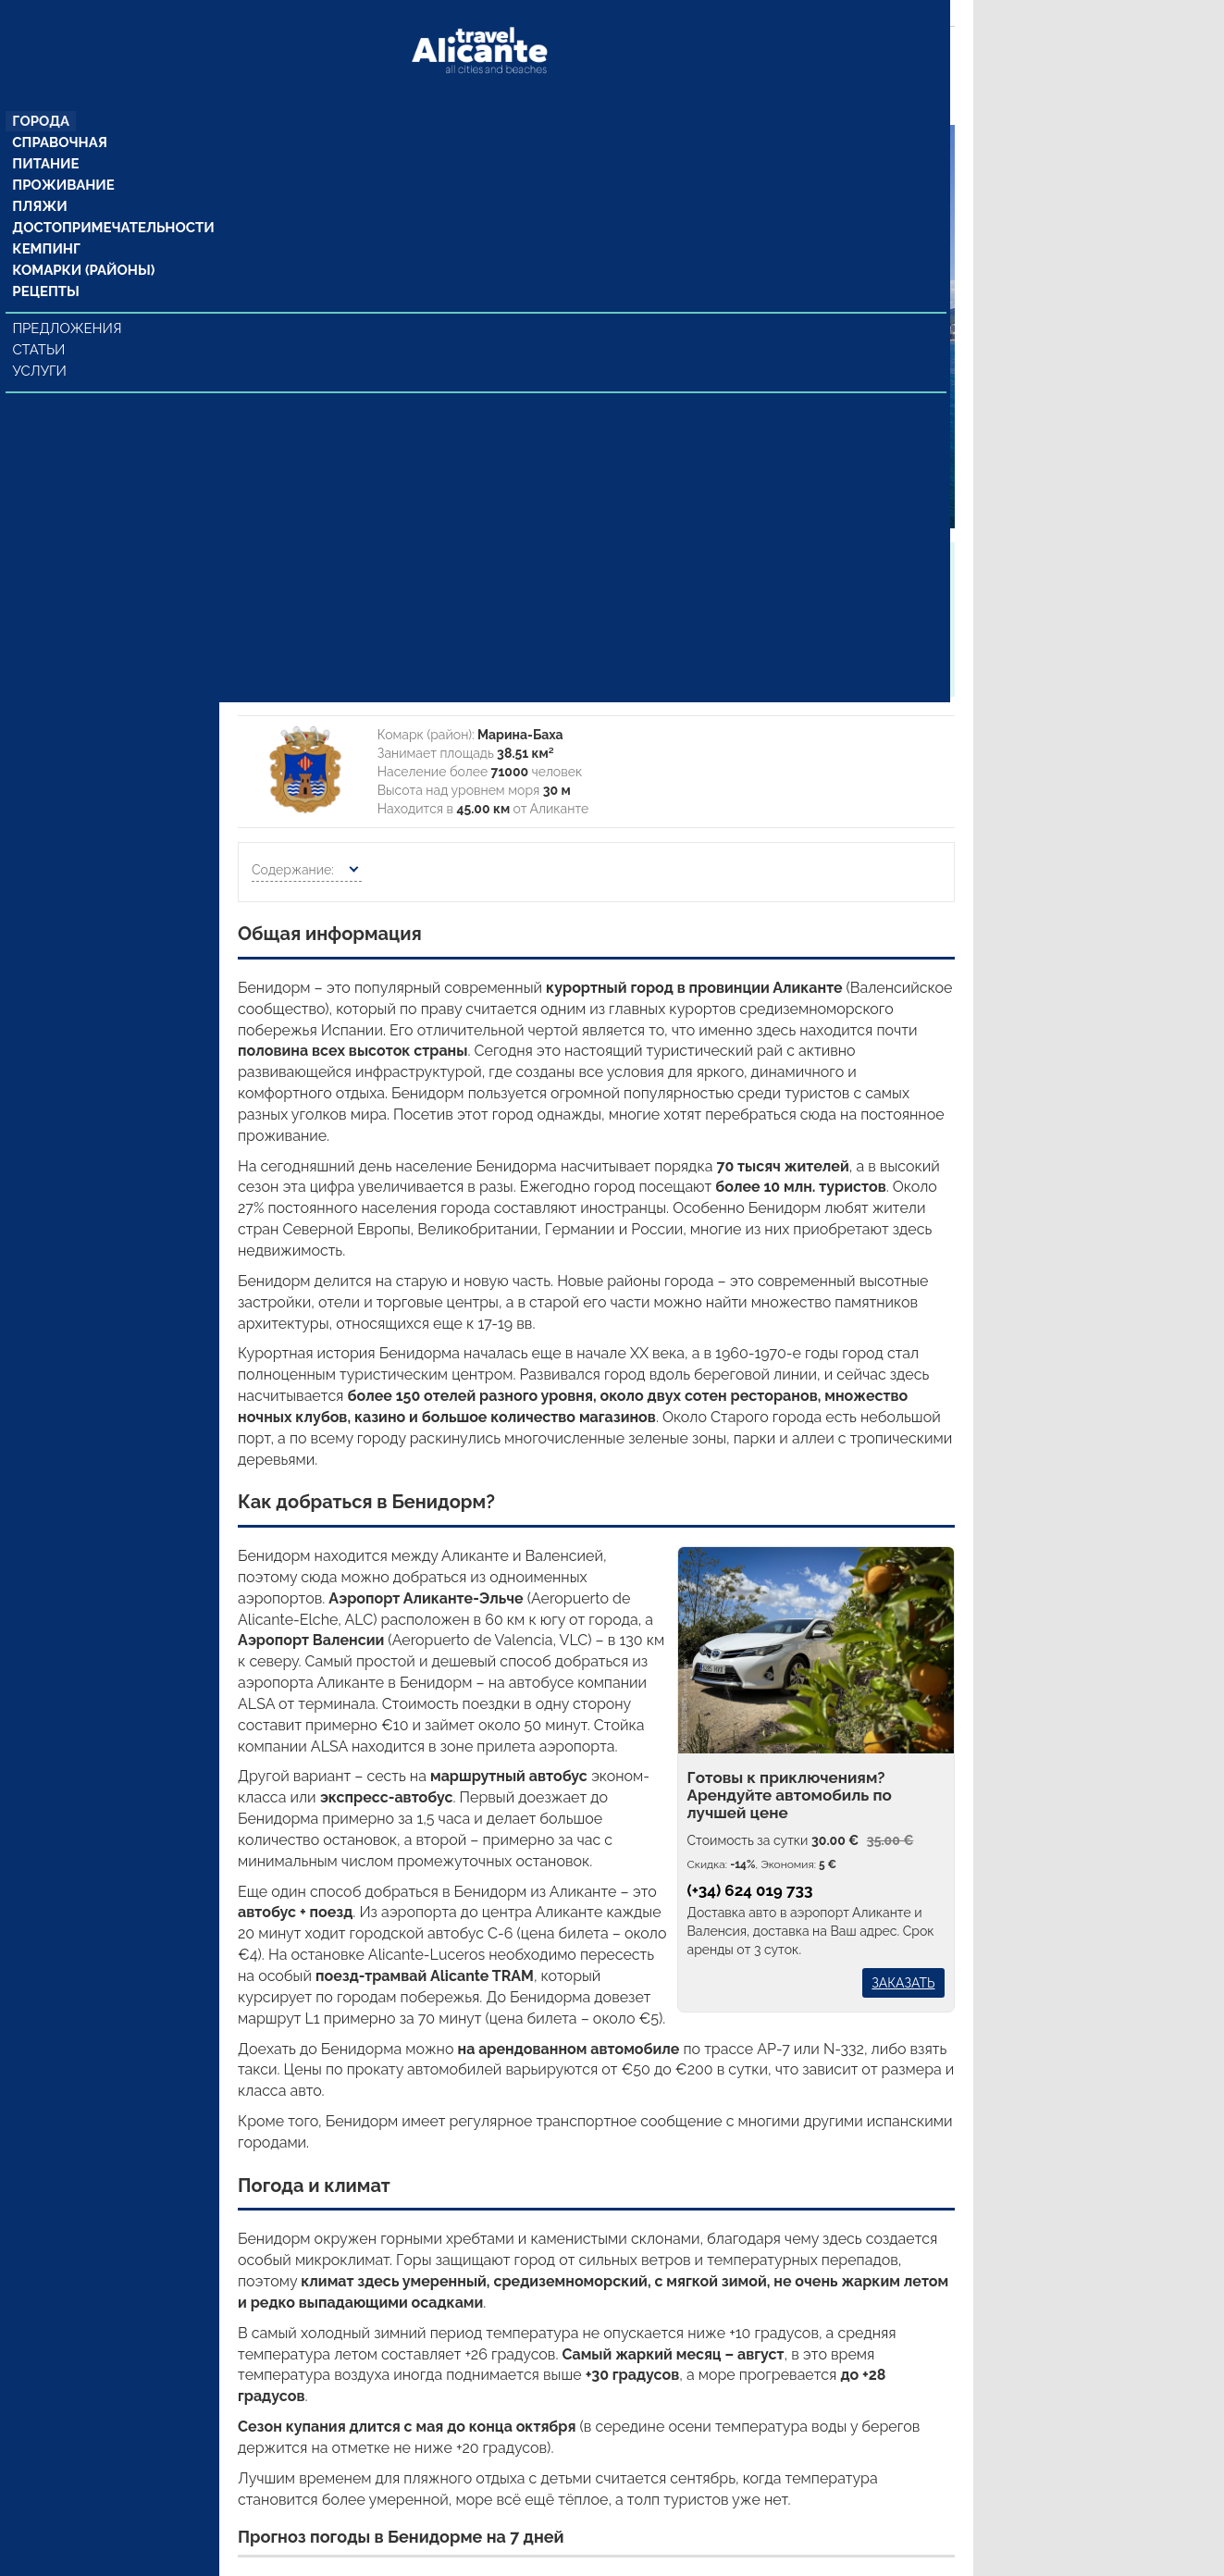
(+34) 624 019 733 (750, 1890)
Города (42, 87)
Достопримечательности (109, 199)
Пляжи (41, 176)
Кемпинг (47, 221)
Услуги (42, 345)
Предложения (68, 302)
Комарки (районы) (81, 243)
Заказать (903, 1982)
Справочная (60, 110)
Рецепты (46, 265)
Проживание (63, 154)
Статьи (41, 323)
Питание (47, 132)
